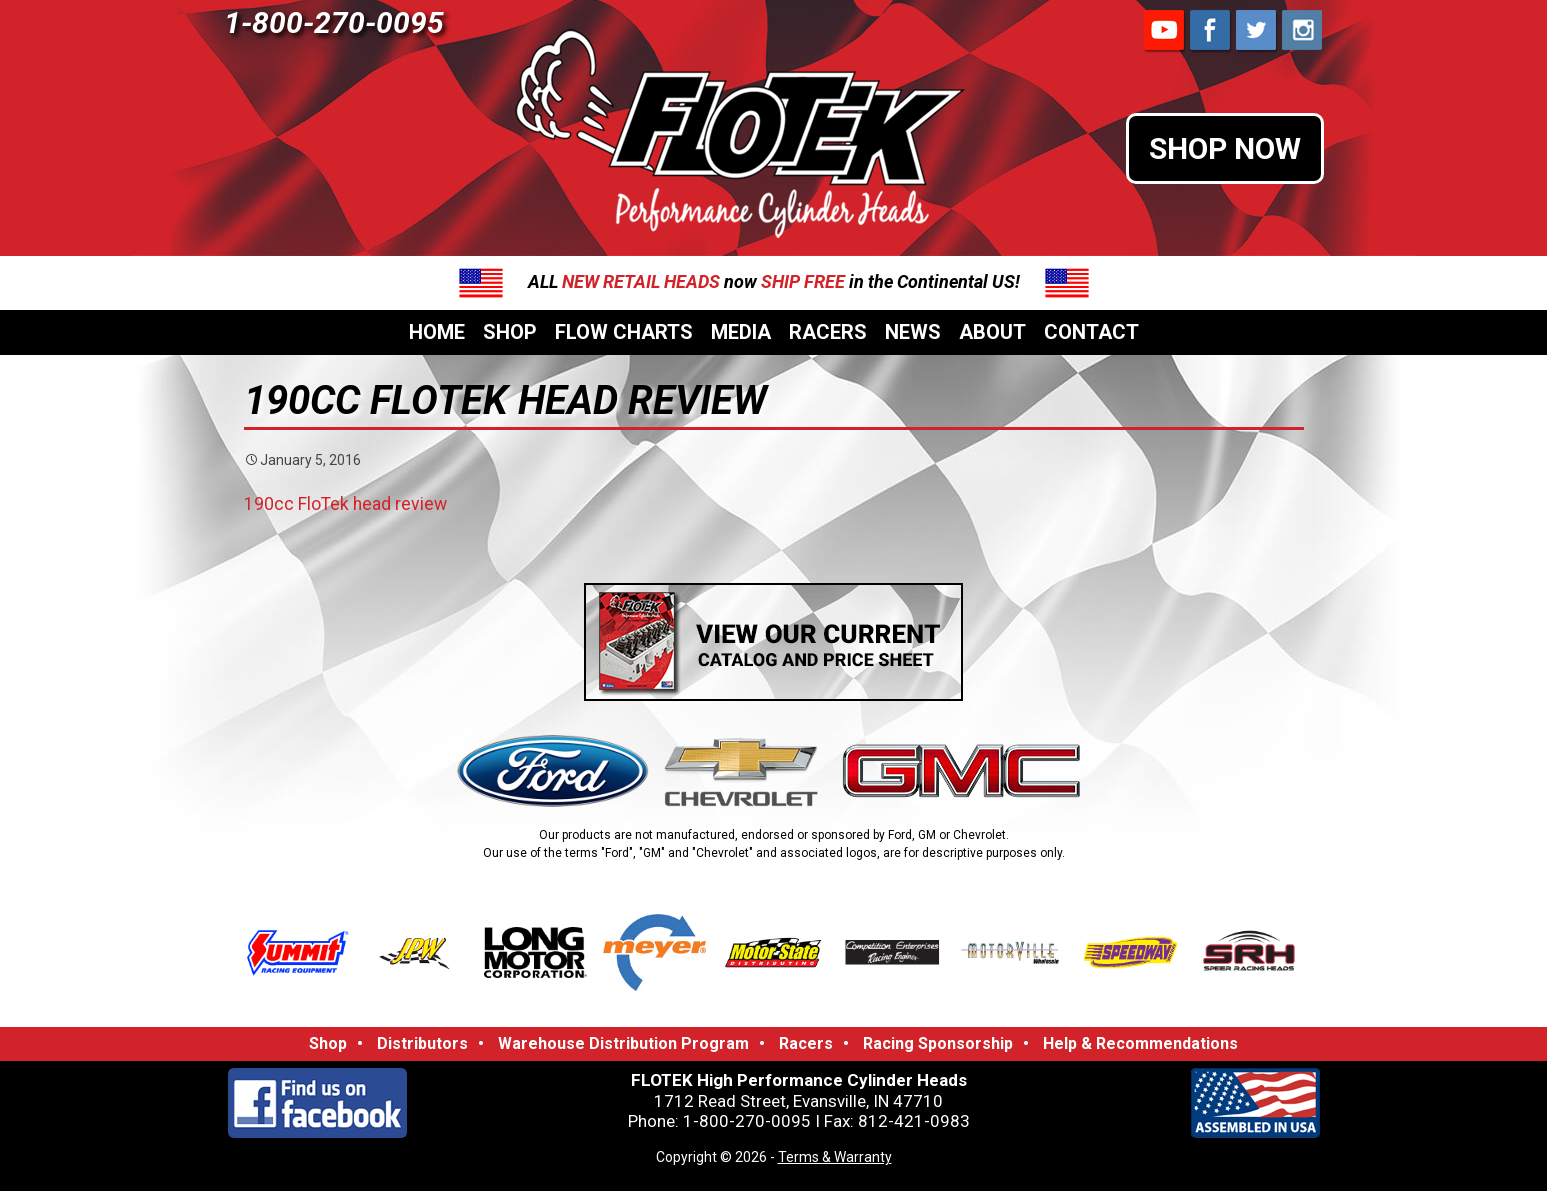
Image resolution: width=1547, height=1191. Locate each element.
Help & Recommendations (1140, 1043)
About (992, 332)
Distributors (422, 1043)
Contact (1091, 332)
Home (437, 332)
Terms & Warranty (835, 1157)
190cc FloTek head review (345, 504)
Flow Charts (624, 332)
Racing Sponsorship (938, 1043)
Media (741, 332)
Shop (510, 332)
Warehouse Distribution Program (623, 1043)
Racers (828, 332)
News (913, 332)
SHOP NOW (1225, 148)
